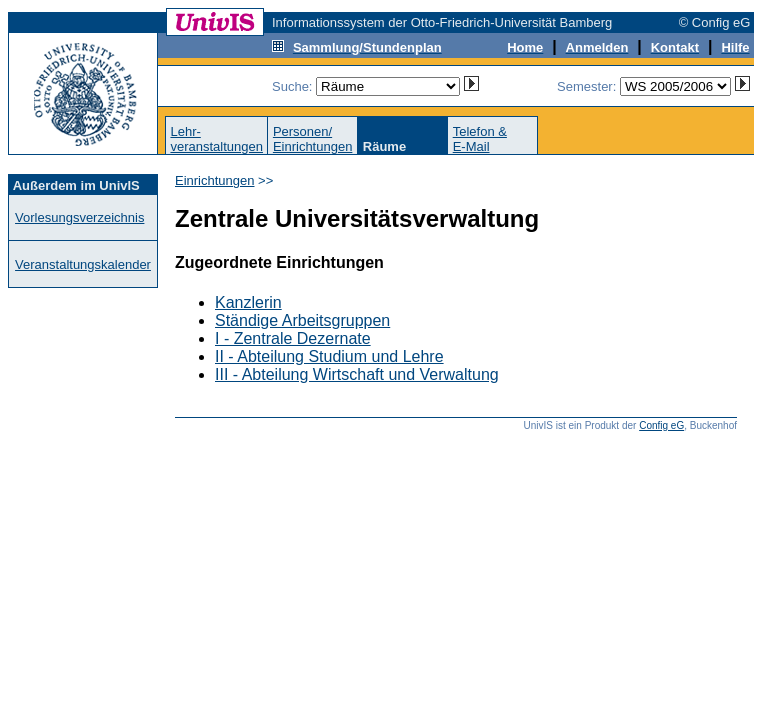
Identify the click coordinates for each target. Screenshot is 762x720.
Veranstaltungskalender (83, 264)
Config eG (661, 425)
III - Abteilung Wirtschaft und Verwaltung (357, 374)
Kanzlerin (248, 302)
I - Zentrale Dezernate (293, 338)
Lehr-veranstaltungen (216, 139)
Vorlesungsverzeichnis (79, 217)
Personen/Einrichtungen (313, 139)
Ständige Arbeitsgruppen (302, 320)
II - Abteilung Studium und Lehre (329, 356)
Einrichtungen (215, 180)
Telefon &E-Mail (480, 139)
